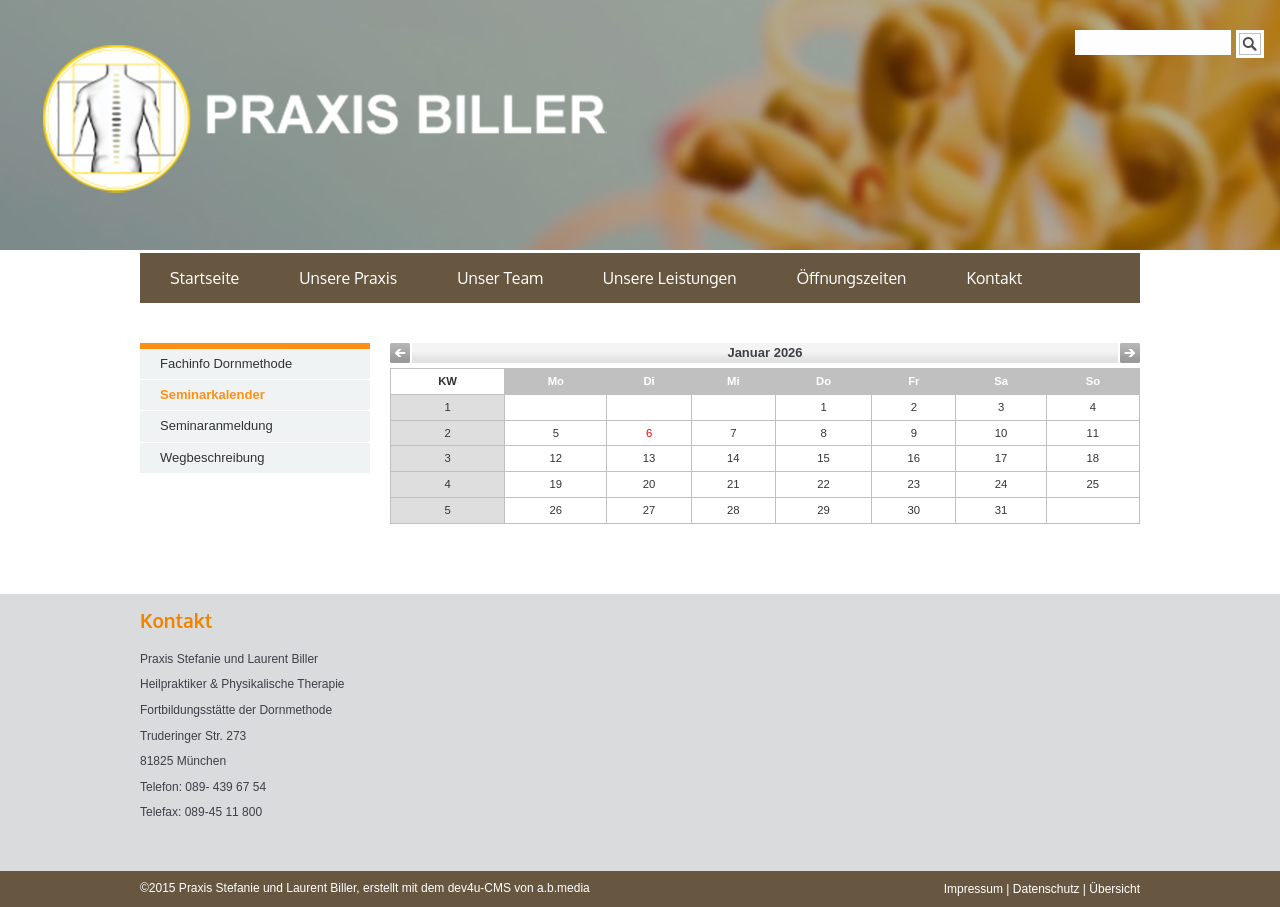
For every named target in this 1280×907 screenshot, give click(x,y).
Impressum (973, 889)
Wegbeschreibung (212, 457)
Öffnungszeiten (851, 278)
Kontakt (994, 278)
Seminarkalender (212, 394)
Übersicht (1114, 889)
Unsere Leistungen (670, 278)
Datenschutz (1046, 889)
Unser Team (500, 278)
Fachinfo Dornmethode (226, 363)
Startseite (204, 278)
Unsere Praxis (348, 278)
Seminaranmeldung (216, 425)
